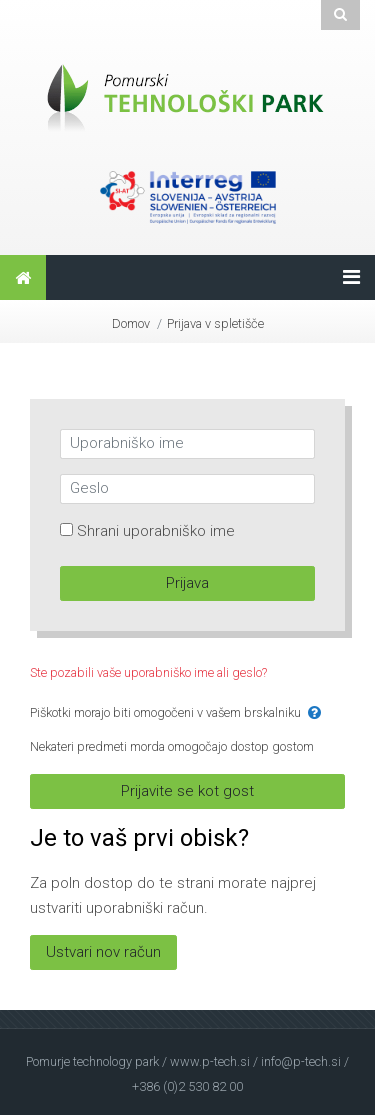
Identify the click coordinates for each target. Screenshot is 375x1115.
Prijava (187, 583)
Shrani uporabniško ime (156, 531)
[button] (314, 713)
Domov (131, 323)
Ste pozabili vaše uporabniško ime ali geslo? (148, 672)
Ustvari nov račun (103, 952)
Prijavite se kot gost (187, 791)
